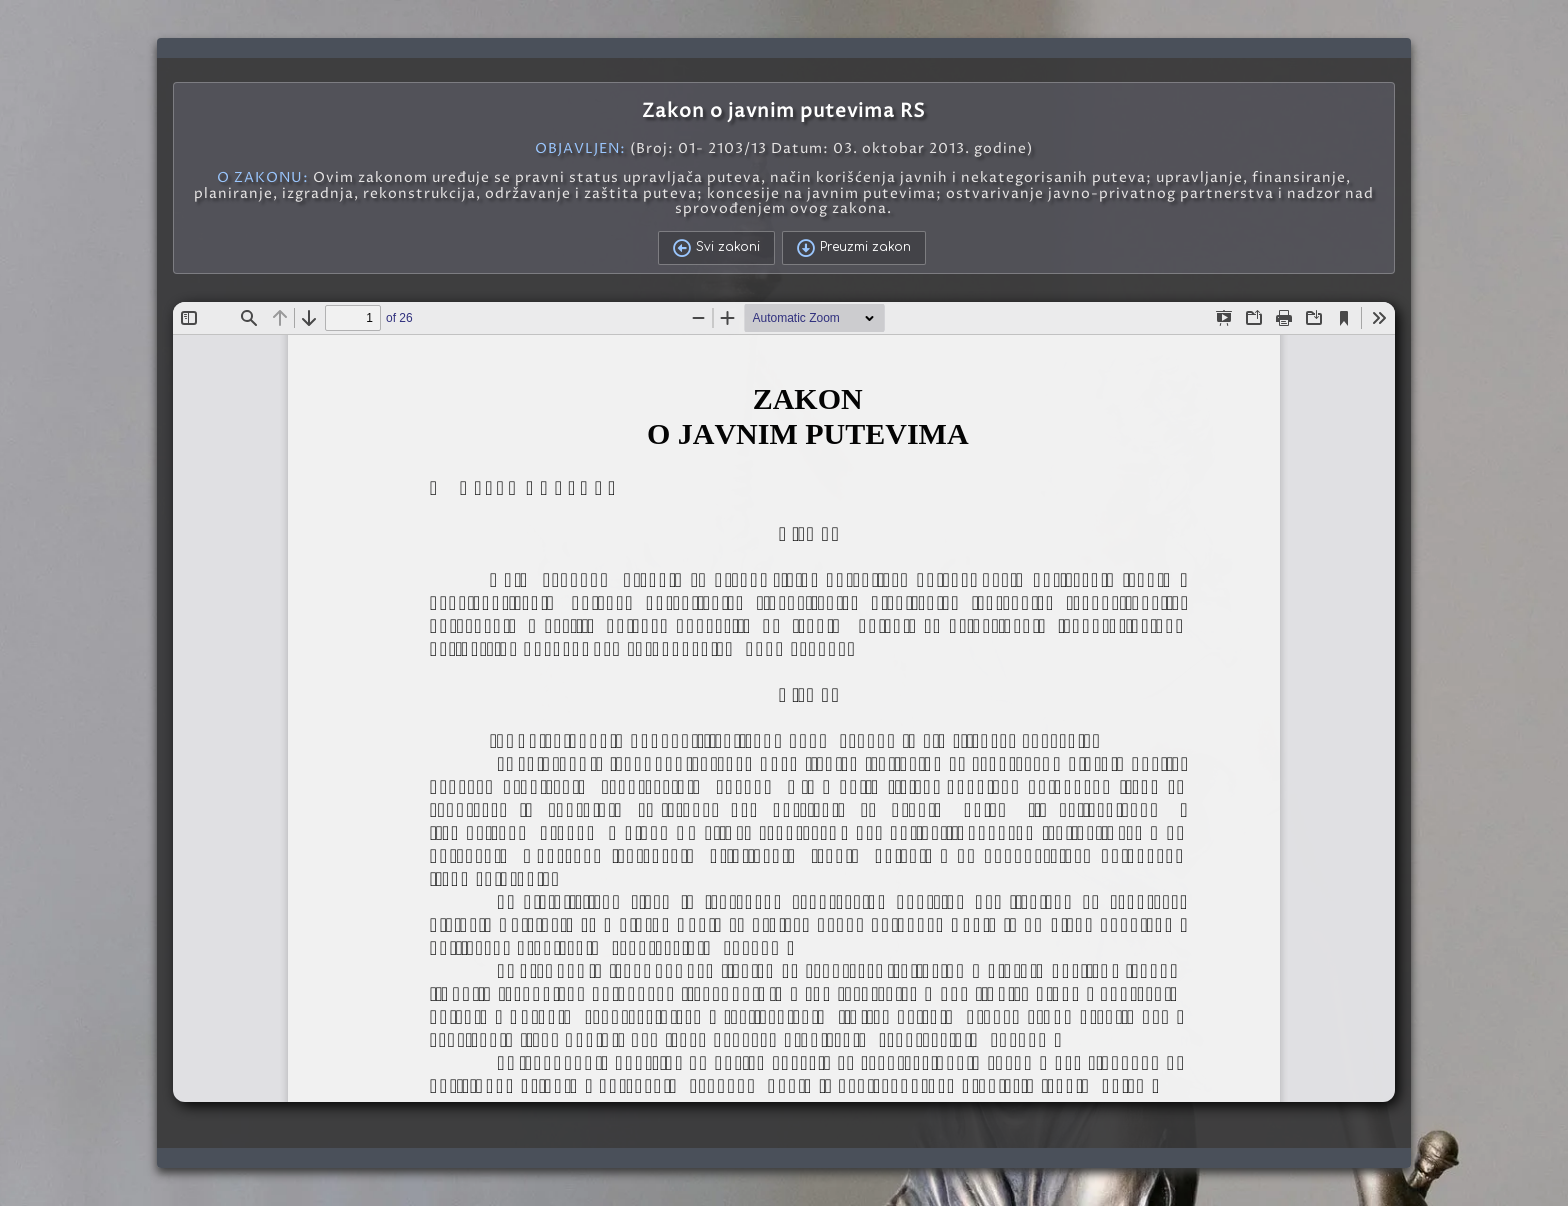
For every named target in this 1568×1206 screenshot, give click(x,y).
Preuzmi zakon (854, 248)
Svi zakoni (716, 248)
